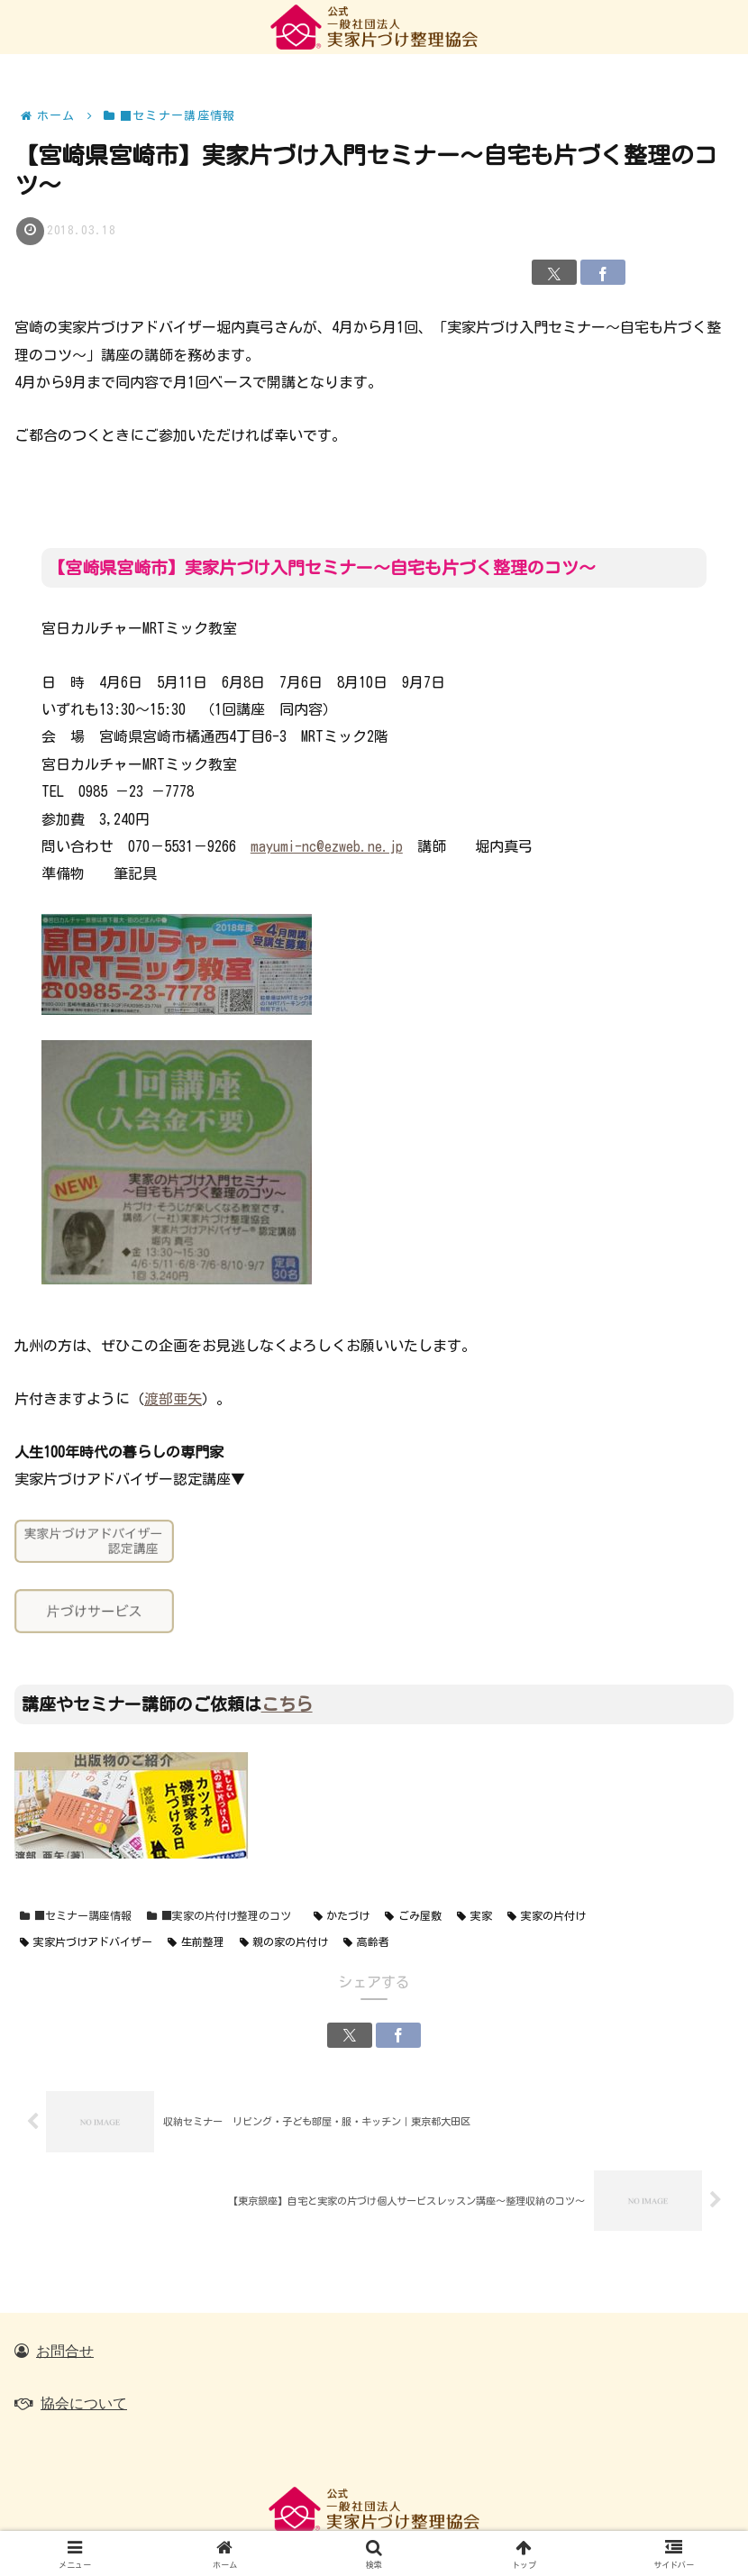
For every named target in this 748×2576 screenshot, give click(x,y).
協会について (84, 2403)
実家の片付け (546, 1916)
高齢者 (366, 1942)
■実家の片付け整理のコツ (219, 1916)
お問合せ (65, 2350)
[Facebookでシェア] (602, 272)
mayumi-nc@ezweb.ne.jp (327, 846)
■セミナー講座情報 (76, 1916)
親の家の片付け (284, 1942)
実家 (474, 1916)
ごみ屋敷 (413, 1916)
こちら (287, 1704)
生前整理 (196, 1942)
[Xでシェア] (554, 272)
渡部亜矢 (173, 1399)
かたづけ (342, 1916)
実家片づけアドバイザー (86, 1942)
